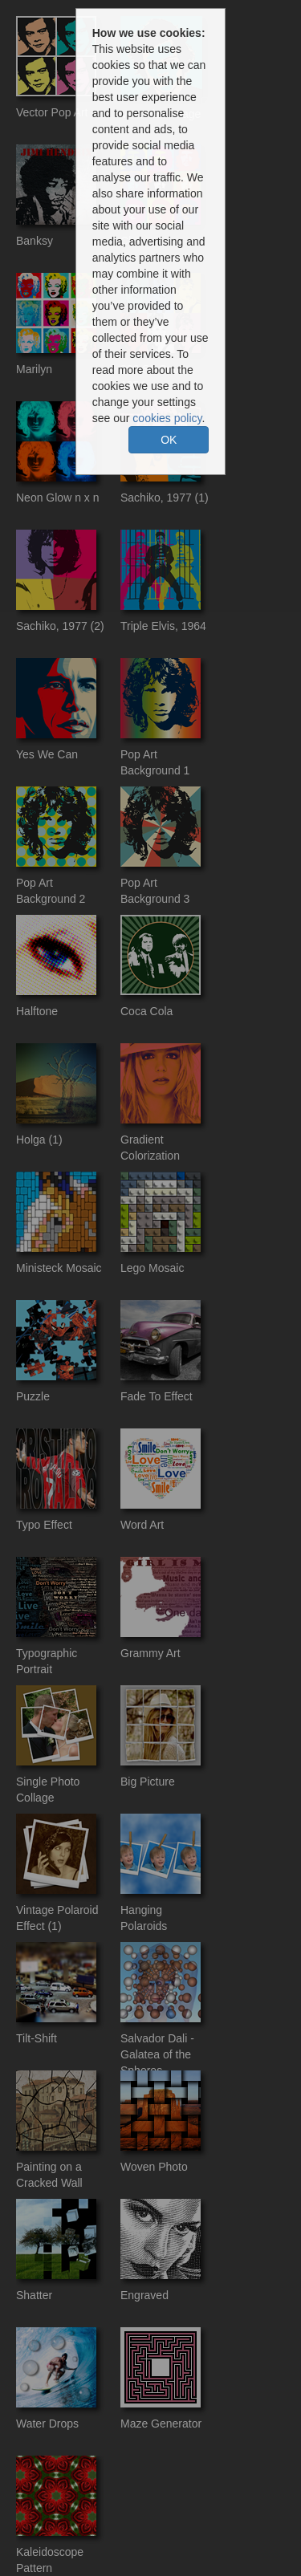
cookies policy (166, 418)
